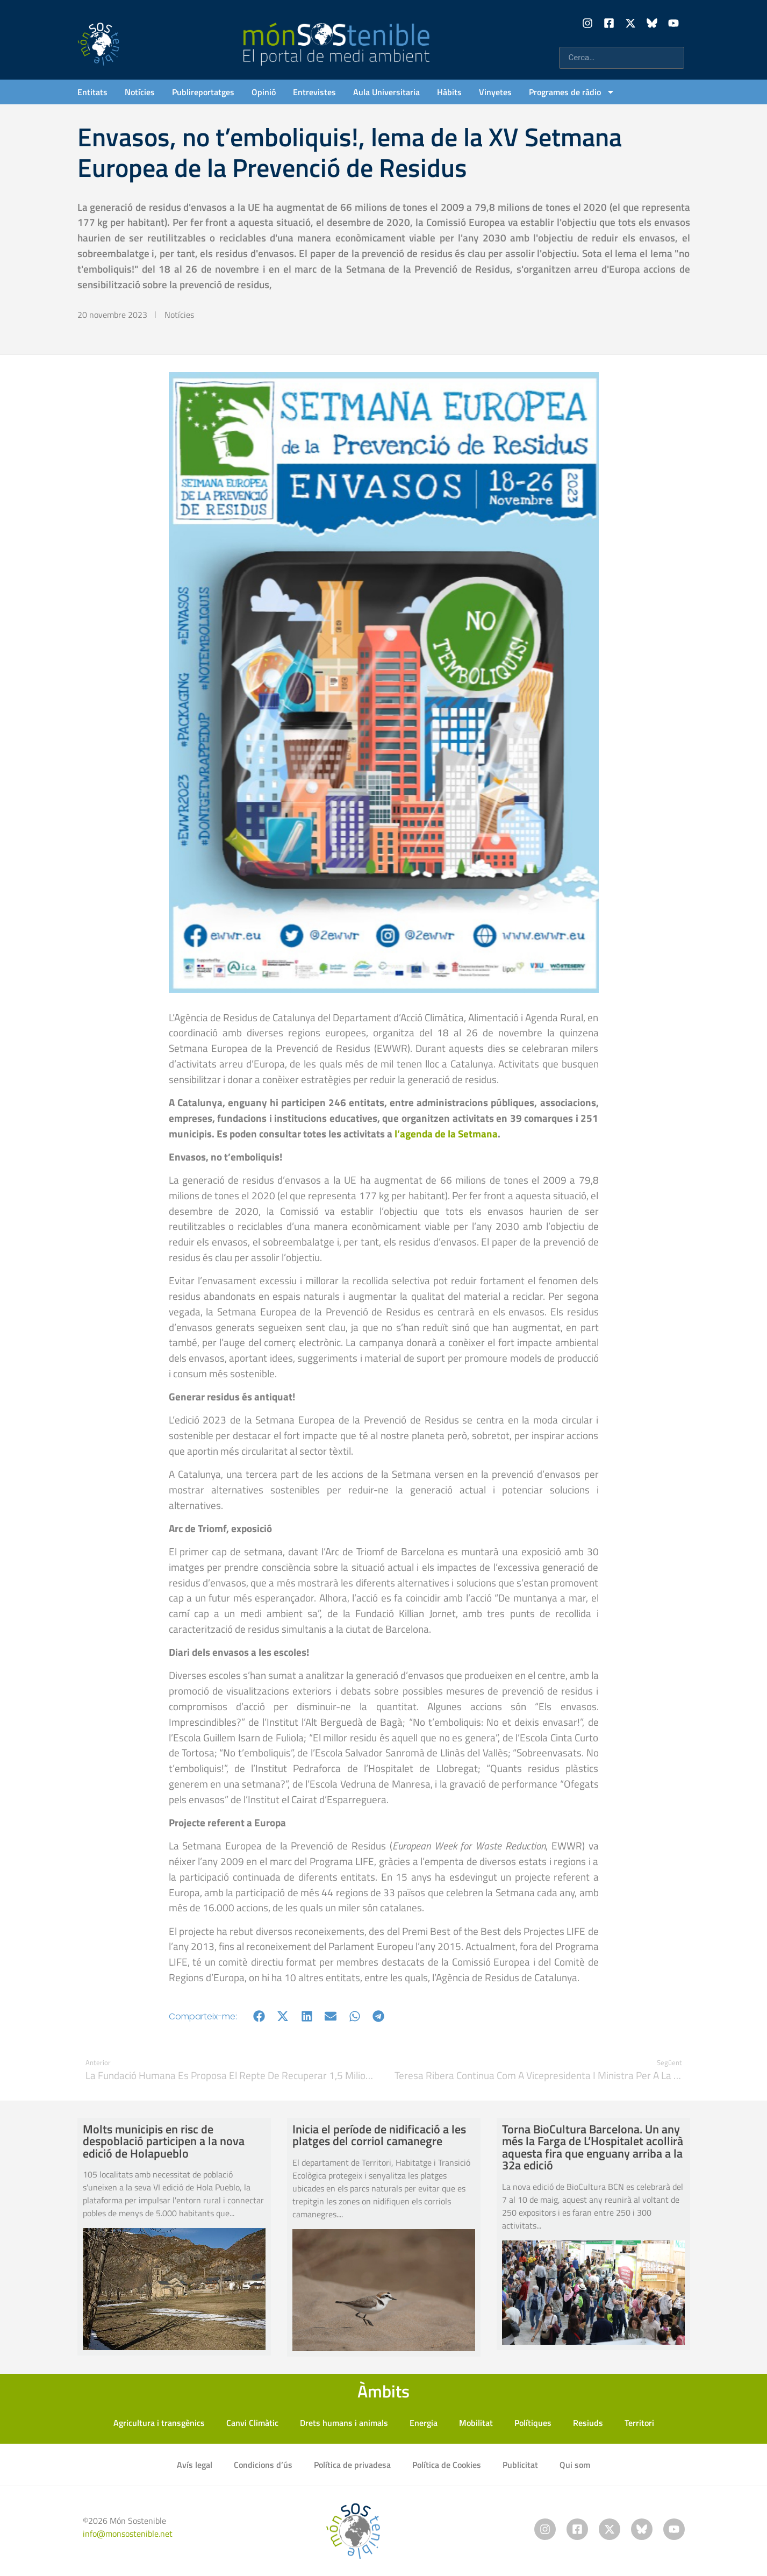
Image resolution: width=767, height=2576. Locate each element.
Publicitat (520, 2464)
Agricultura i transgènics (159, 2422)
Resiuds (588, 2422)
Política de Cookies (446, 2464)
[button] (259, 2016)
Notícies (140, 92)
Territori (639, 2422)
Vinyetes (495, 92)
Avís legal (194, 2464)
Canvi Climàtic (252, 2422)
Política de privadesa (352, 2464)
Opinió (264, 92)
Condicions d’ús (263, 2464)
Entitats (92, 92)
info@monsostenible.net (128, 2533)
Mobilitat (476, 2422)
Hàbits (449, 92)
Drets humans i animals (344, 2422)
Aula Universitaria (386, 92)
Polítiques (532, 2422)
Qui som (575, 2464)
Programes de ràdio (572, 92)
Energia (424, 2422)
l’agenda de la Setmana (446, 1133)
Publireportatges (203, 92)
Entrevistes (314, 92)
